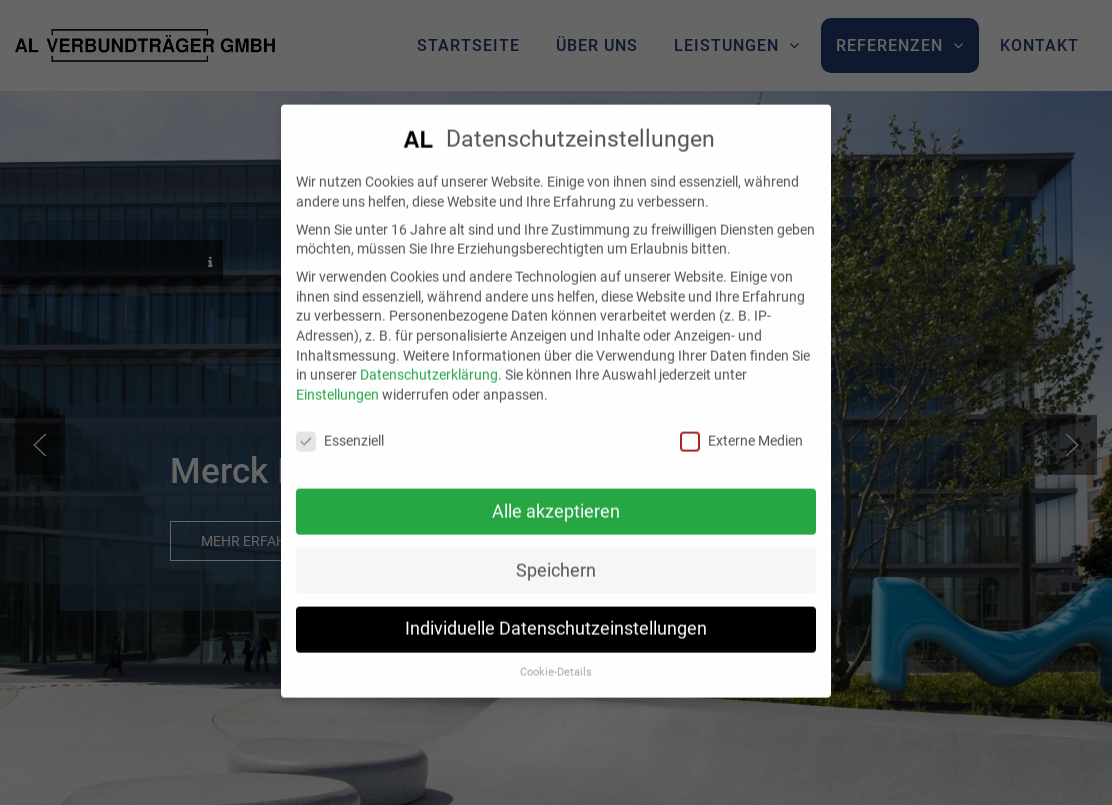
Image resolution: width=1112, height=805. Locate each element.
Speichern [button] (556, 557)
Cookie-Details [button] (556, 659)
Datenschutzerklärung (429, 362)
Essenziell (340, 427)
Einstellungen (337, 381)
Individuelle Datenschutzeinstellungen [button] (556, 616)
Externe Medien (741, 427)
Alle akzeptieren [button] (556, 498)
